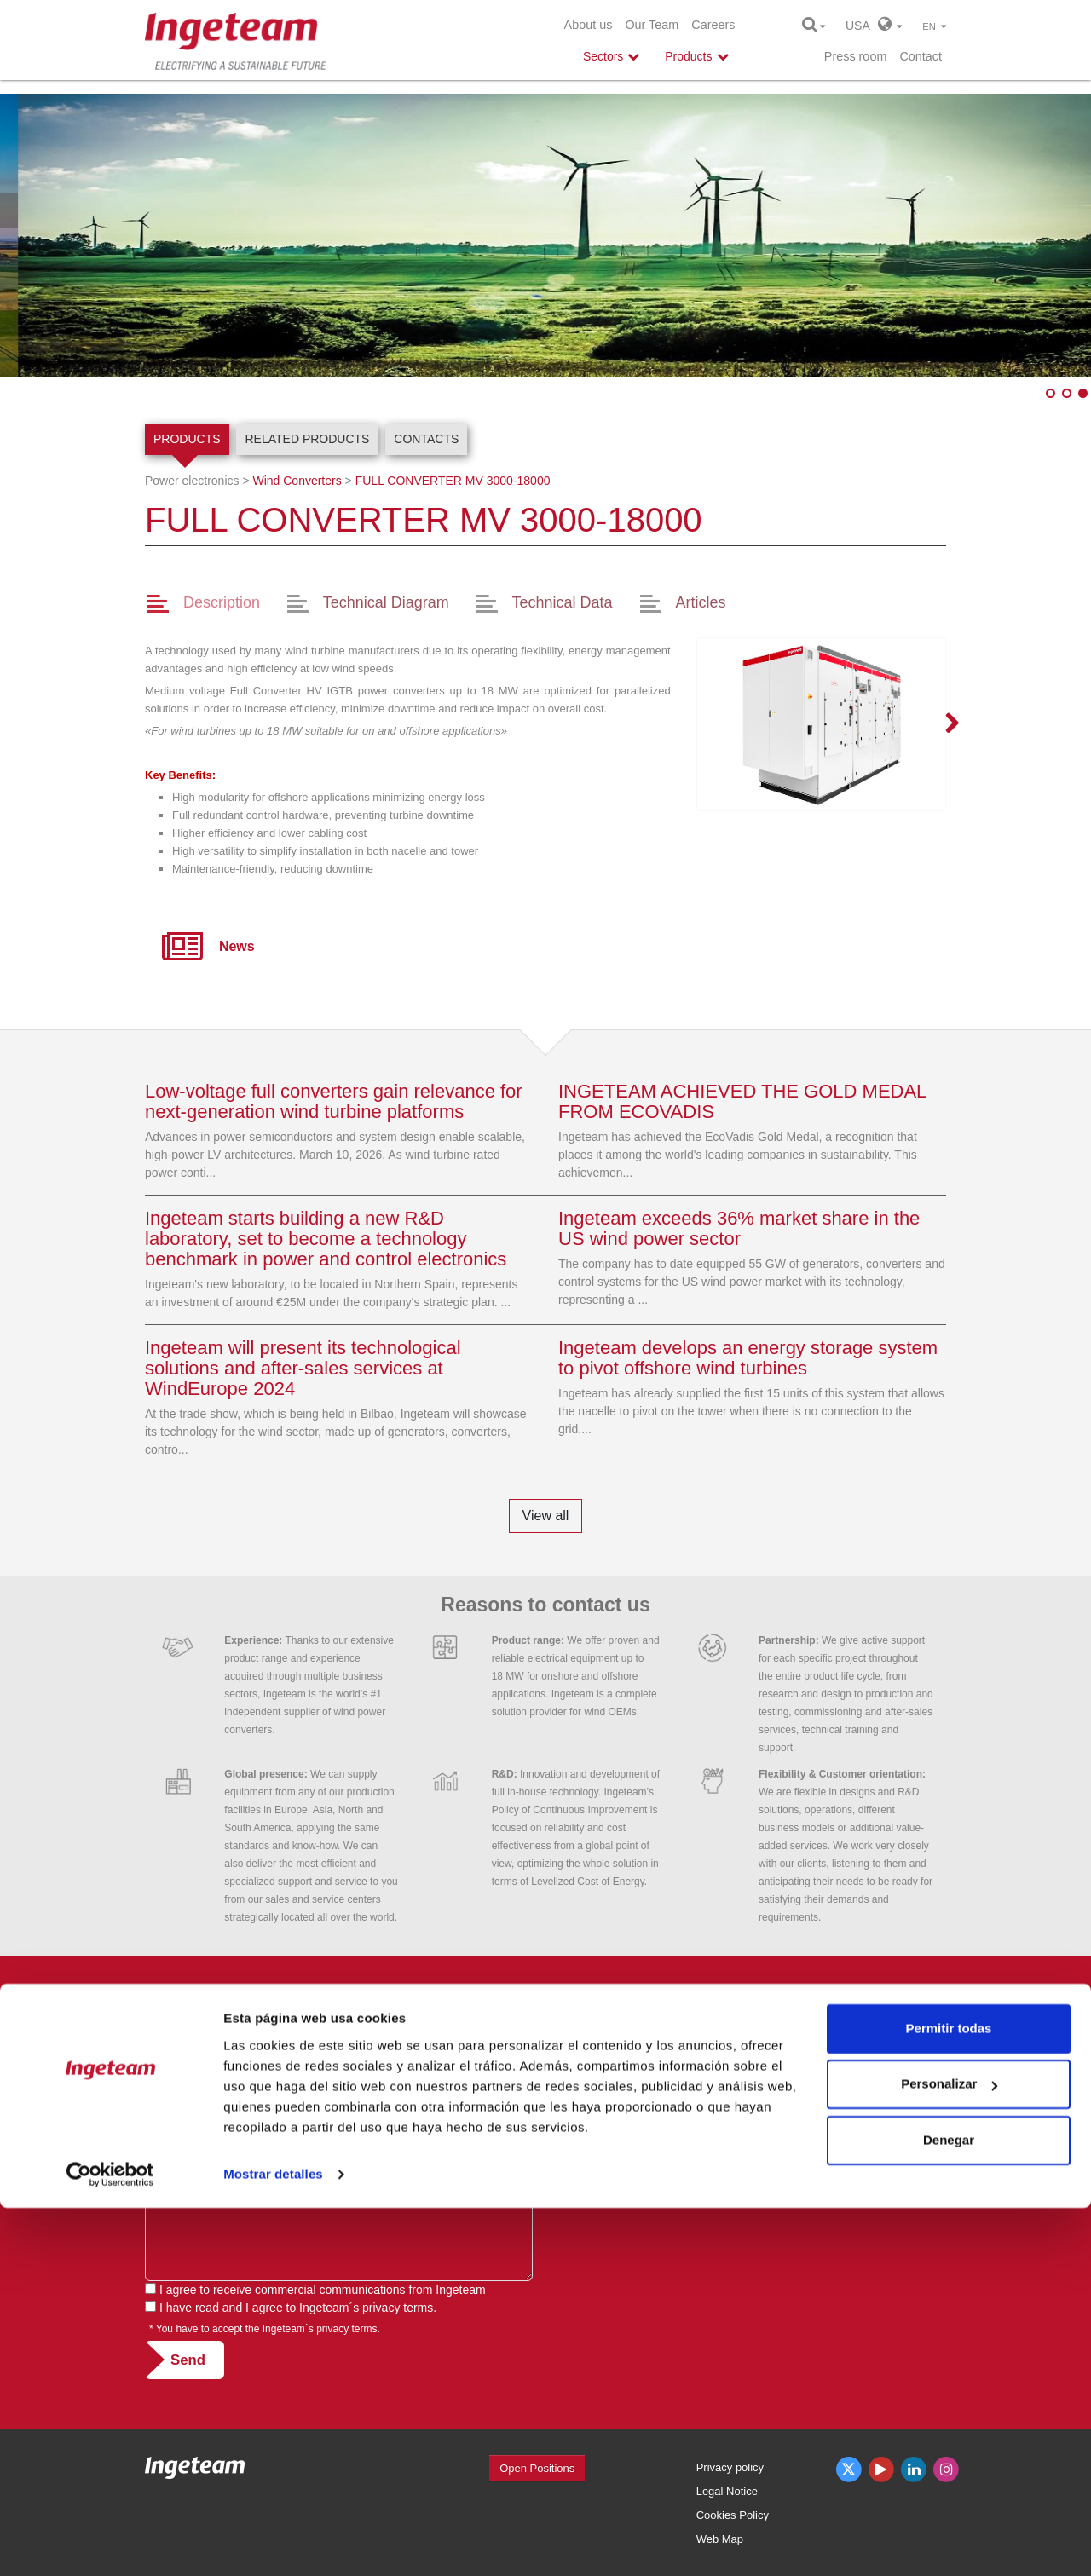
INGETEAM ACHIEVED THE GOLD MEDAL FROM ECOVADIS (742, 1101)
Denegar (948, 2508)
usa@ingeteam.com (611, 2123)
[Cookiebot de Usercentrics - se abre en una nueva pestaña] (110, 2543)
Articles (700, 602)
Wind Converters (296, 480)
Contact (920, 56)
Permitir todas (949, 2396)
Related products (307, 439)
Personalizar (949, 2452)
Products (187, 439)
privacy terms (397, 2307)
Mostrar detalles (273, 2542)
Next (942, 724)
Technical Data (562, 602)
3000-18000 (453, 480)
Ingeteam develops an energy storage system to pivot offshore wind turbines (748, 1358)
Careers (713, 25)
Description (221, 602)
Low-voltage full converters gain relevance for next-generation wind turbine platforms (333, 1101)
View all (545, 1515)
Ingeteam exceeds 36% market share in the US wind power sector (739, 1228)
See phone (652, 2105)
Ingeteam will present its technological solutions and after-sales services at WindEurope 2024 (303, 1368)
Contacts (426, 439)
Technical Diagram (386, 602)
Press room (855, 56)
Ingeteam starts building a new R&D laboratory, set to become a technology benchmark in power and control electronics (325, 1238)
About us (588, 25)
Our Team (651, 25)
